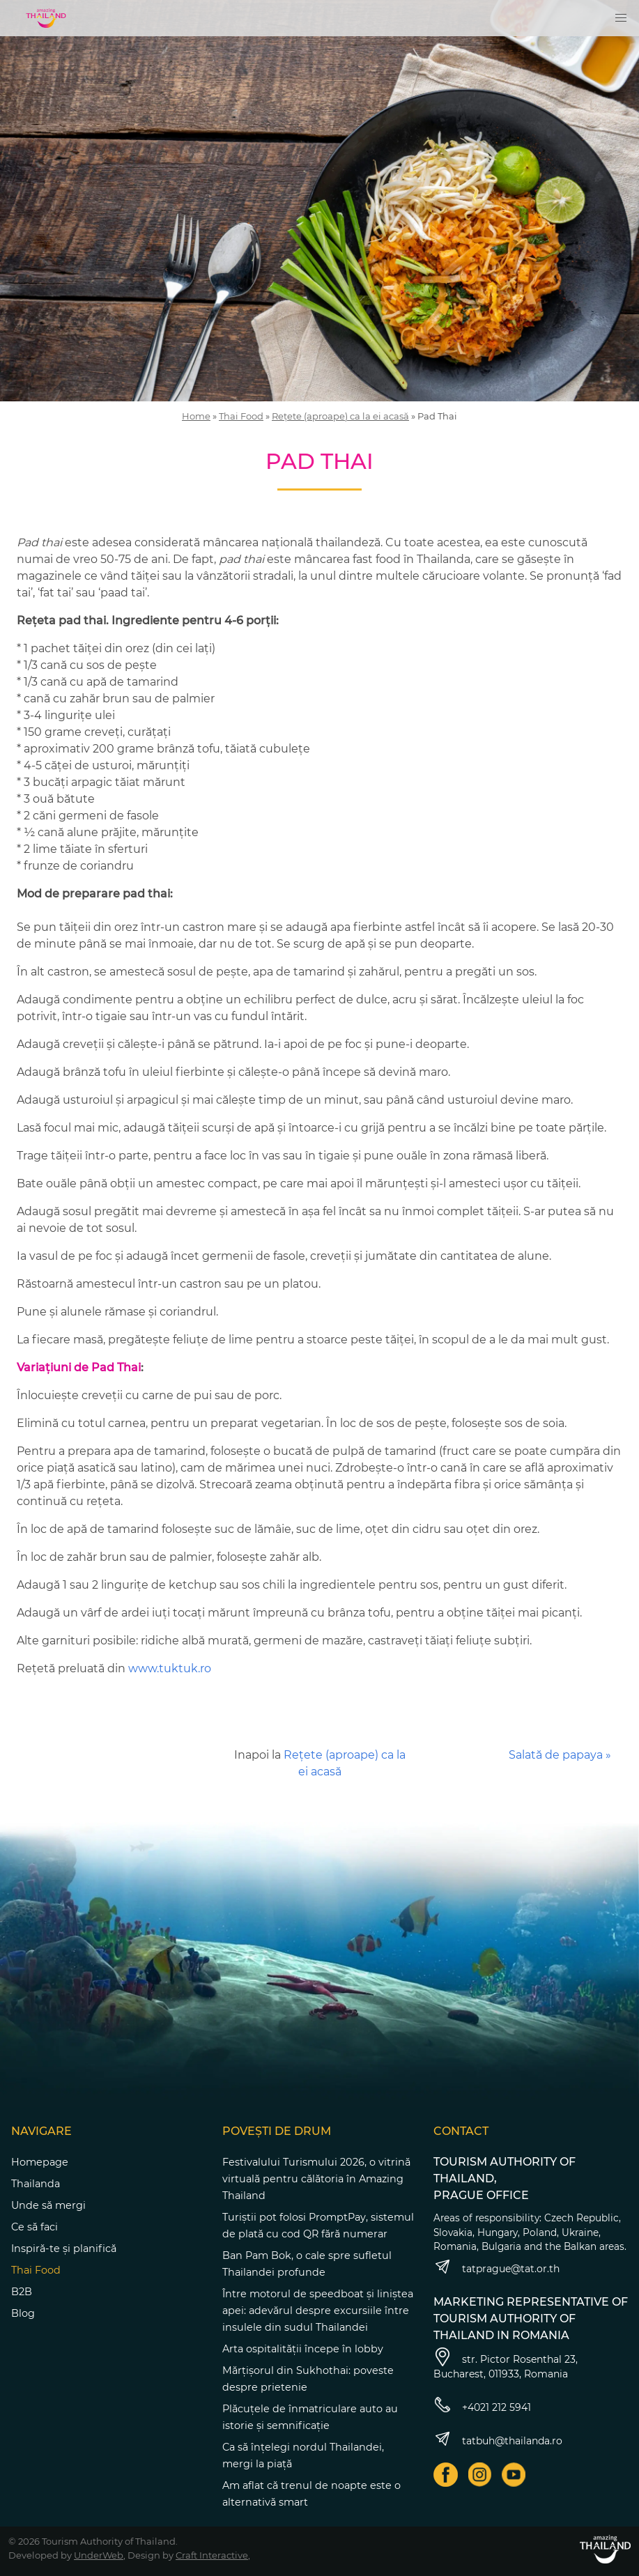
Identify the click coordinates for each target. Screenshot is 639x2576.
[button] (621, 18)
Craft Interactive (212, 2555)
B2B (21, 2291)
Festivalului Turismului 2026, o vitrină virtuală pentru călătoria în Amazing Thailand (316, 2179)
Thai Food (241, 416)
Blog (23, 2313)
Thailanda (35, 2183)
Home (196, 416)
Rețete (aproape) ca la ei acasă (340, 416)
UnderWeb (98, 2555)
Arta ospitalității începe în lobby (302, 2349)
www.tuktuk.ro (169, 1668)
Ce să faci (34, 2227)
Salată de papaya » (560, 1754)
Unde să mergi (48, 2205)
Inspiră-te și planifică (63, 2248)
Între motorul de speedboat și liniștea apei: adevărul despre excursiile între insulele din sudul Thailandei (317, 2311)
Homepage (39, 2162)
